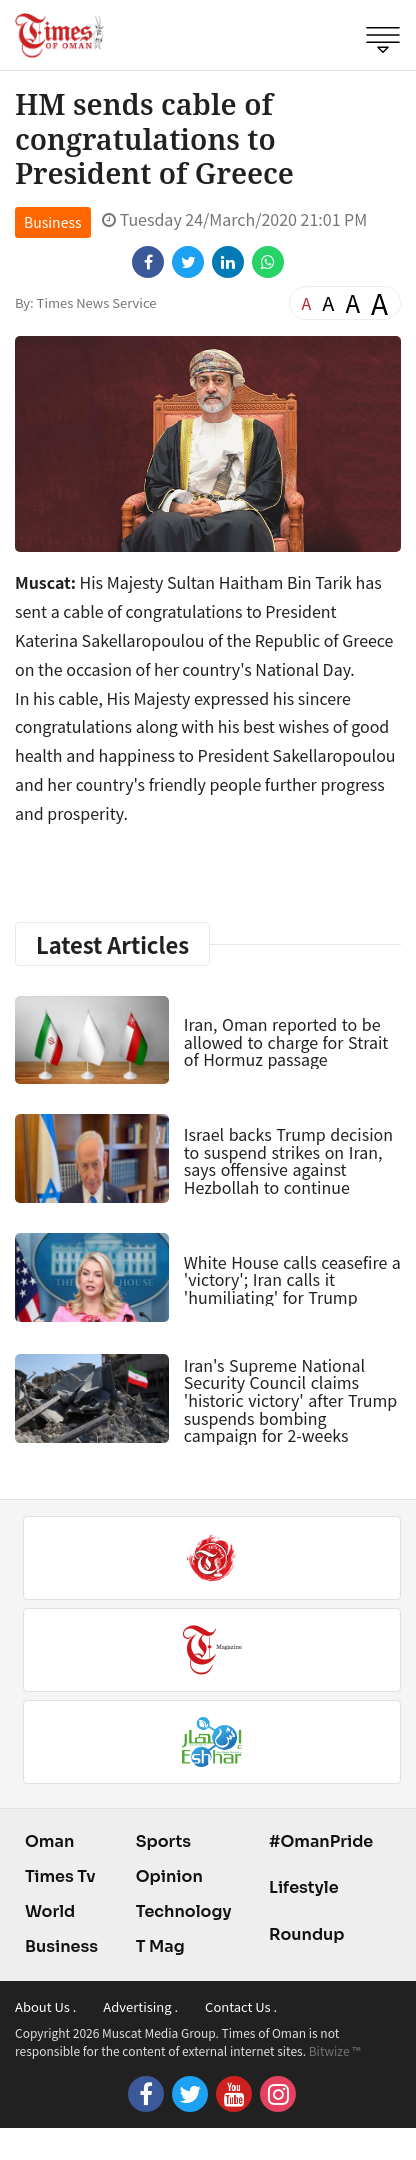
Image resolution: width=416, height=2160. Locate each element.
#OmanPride (321, 1841)
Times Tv (60, 1876)
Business (53, 222)
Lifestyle (304, 1887)
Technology (184, 1911)
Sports (163, 1841)
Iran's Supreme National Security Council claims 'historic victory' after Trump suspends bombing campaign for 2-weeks (291, 1400)
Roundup (306, 1934)
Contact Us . (241, 2006)
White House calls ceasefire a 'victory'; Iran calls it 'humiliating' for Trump (292, 1279)
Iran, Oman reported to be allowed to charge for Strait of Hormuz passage (286, 1041)
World (50, 1911)
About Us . (45, 2006)
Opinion (169, 1876)
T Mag (160, 1946)
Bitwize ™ (335, 2050)
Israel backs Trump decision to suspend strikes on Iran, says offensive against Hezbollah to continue (288, 1160)
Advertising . (140, 2006)
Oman (49, 1841)
